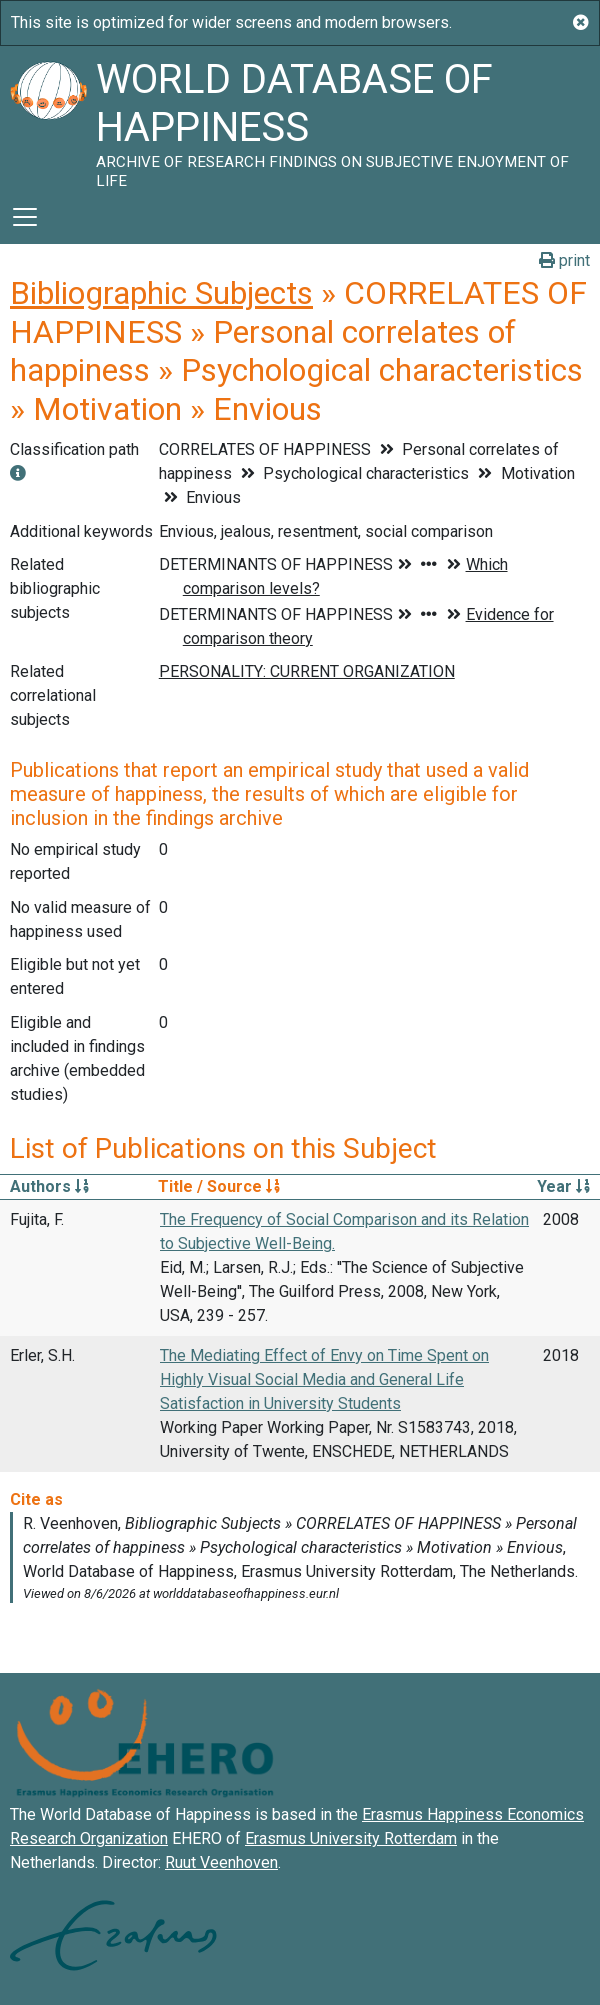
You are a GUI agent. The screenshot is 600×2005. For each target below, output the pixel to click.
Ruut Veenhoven (221, 1862)
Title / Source (219, 1186)
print (564, 260)
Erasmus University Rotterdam (351, 1838)
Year (563, 1186)
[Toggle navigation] (25, 217)
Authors (49, 1186)
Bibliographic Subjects (161, 293)
